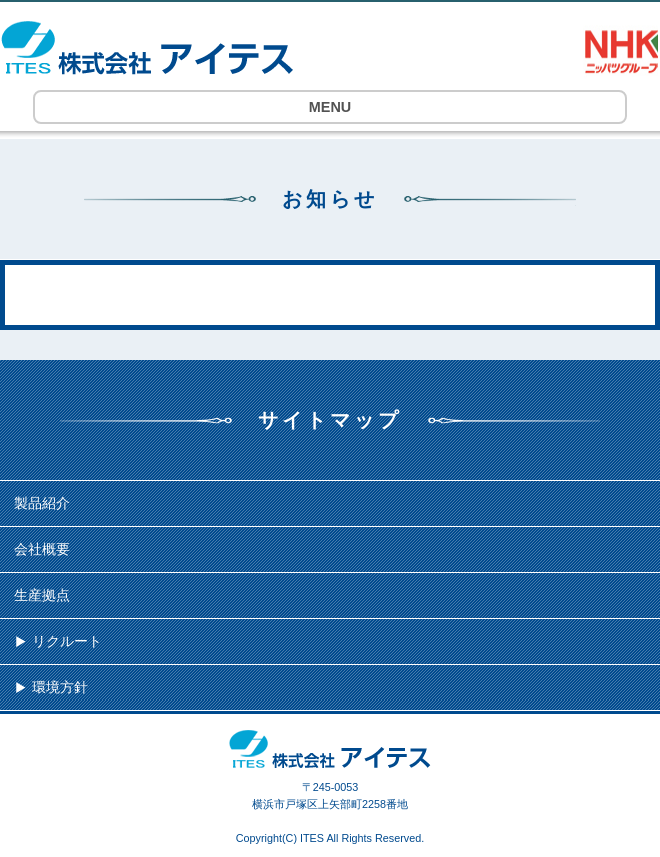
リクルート (67, 641)
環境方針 (60, 687)
